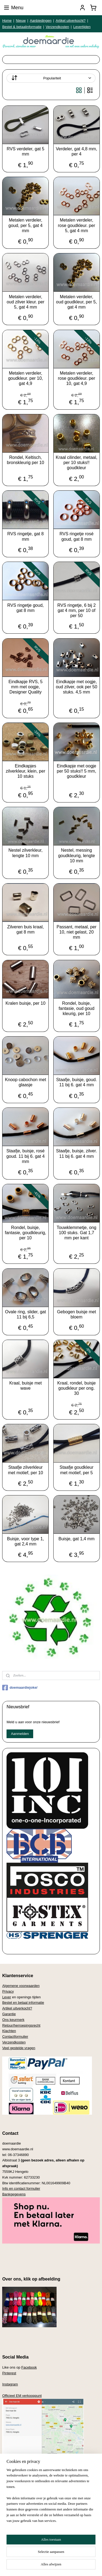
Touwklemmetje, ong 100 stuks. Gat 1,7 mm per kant (76, 1232)
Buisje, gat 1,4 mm (76, 1538)
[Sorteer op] (51, 78)
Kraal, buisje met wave (25, 1385)
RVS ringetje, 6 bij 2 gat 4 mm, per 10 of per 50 (76, 610)
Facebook (29, 2367)
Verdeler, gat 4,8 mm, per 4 (76, 151)
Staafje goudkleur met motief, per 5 (77, 1470)
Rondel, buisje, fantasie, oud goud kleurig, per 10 (76, 1008)
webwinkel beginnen (78, 2557)
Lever (6, 1997)
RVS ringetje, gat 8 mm (25, 536)
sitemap (51, 2557)
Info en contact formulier (21, 2188)
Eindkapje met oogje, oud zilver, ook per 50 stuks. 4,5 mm (76, 686)
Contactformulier (15, 2036)
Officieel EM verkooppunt (22, 2396)
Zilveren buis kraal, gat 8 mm (25, 929)
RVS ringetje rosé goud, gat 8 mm (77, 536)
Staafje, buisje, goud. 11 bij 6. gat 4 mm (76, 1082)
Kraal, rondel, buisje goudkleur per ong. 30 (76, 1388)
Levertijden (82, 27)
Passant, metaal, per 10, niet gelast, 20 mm (77, 931)
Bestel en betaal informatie (23, 2003)
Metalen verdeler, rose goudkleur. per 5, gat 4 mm (76, 225)
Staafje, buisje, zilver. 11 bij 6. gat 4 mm (76, 1153)
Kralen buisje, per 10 (25, 1003)
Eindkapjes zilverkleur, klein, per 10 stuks (25, 771)
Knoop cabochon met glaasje (25, 1082)
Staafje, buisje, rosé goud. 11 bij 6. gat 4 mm (25, 1156)
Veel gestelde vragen (18, 2048)
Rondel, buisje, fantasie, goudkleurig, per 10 (25, 1232)
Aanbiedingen (41, 20)
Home (7, 20)
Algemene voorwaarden (20, 1986)
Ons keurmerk (13, 2020)
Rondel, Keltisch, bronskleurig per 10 (25, 460)
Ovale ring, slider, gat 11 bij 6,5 (25, 1314)
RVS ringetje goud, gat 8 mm (25, 607)
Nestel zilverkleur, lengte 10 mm (25, 853)
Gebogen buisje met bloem (76, 1314)
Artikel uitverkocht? (71, 20)
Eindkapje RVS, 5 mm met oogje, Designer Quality (25, 686)
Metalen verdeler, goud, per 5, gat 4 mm (25, 225)
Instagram (10, 2384)
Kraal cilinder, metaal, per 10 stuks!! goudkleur (76, 462)
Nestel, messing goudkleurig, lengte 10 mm (76, 855)
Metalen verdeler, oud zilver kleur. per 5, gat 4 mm (25, 301)
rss (61, 2557)
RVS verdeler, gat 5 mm (25, 151)
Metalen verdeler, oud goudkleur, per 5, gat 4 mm (76, 301)
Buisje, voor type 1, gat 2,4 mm (25, 1541)
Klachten (9, 2031)
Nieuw (21, 20)
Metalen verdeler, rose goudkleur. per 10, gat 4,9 (76, 378)
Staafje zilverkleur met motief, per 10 (25, 1470)
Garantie (9, 2014)
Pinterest (9, 2373)
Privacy (8, 1991)
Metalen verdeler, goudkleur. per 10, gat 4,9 (25, 378)
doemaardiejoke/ (20, 1687)
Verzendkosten (57, 27)
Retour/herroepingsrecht (21, 2025)
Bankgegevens (14, 2194)
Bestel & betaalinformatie (22, 27)
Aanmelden (20, 1734)
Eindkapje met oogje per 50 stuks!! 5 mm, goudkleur (76, 771)
